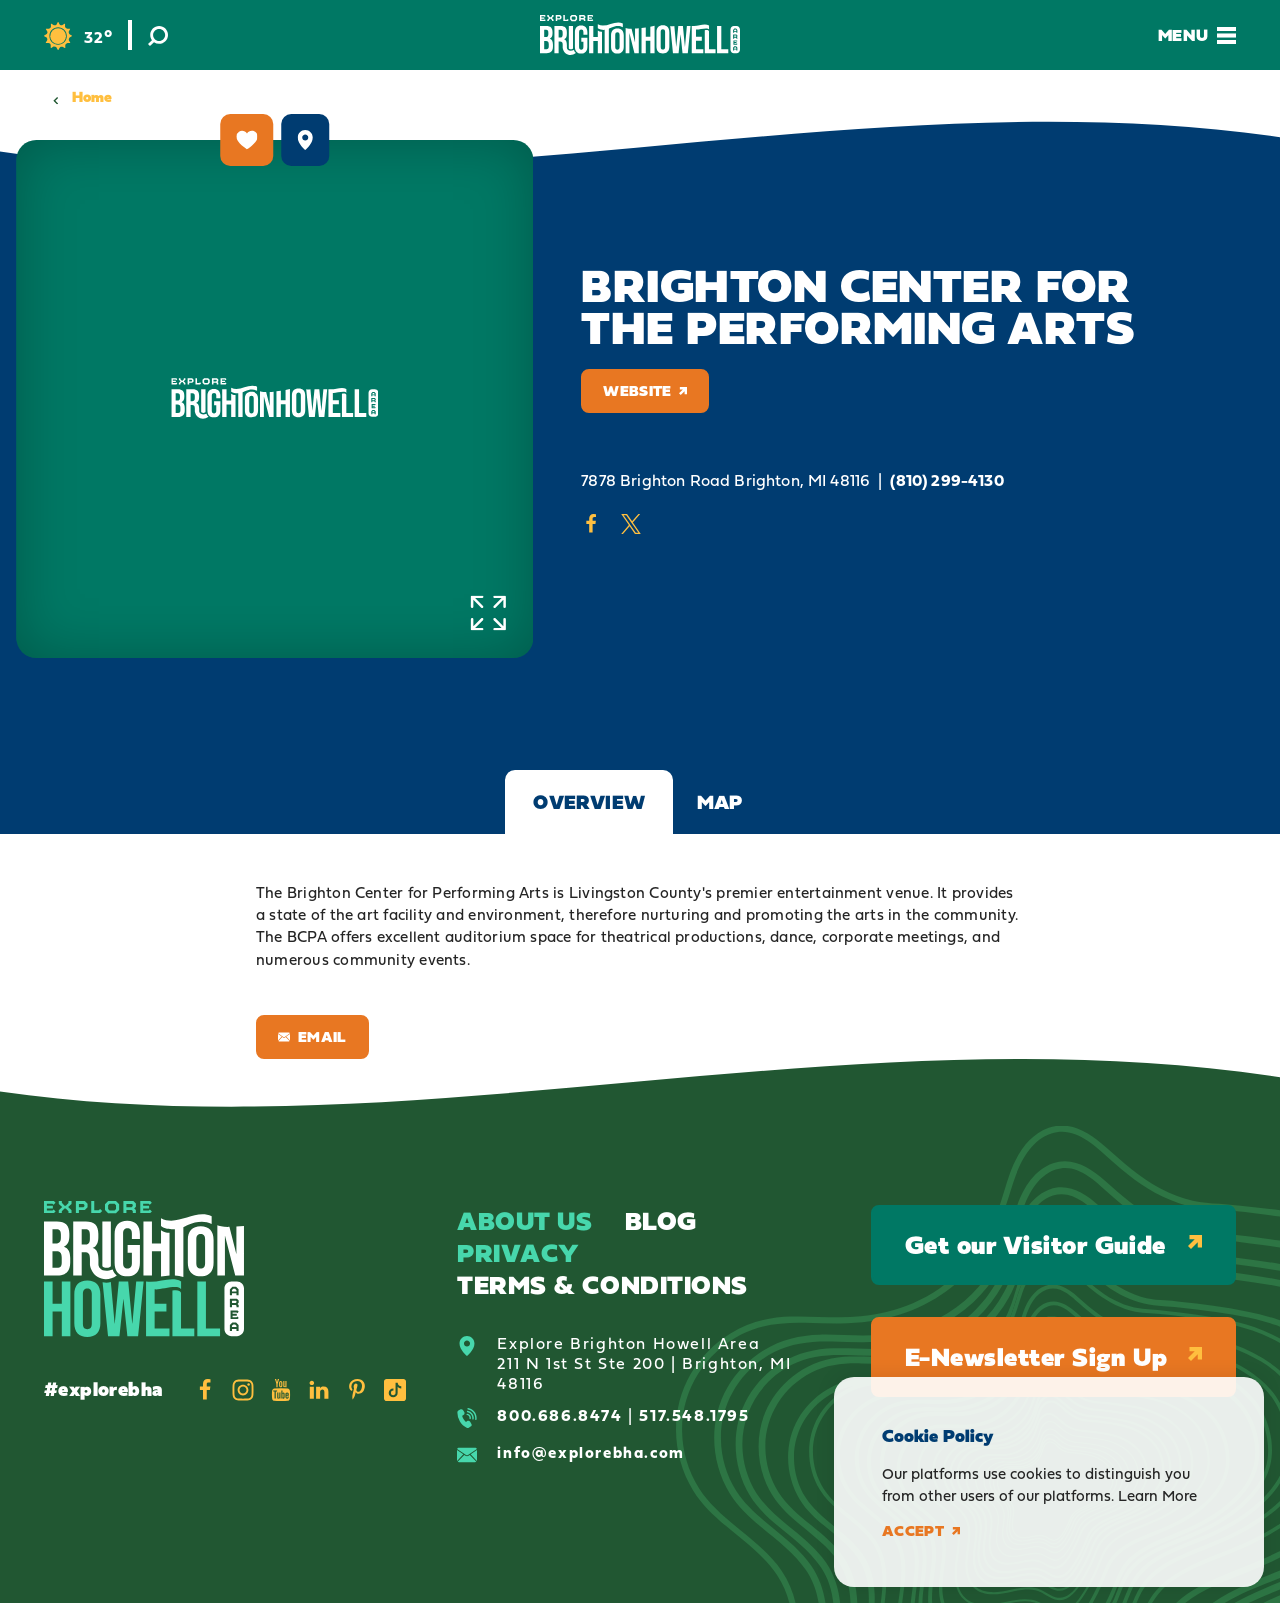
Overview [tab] (589, 802)
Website (645, 390)
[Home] (640, 34)
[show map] (305, 140)
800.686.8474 (559, 1415)
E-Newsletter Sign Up (1053, 1356)
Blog (661, 1220)
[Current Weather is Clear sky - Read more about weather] (78, 36)
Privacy (518, 1252)
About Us (524, 1220)
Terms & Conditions (602, 1284)
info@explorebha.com (590, 1452)
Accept (921, 1531)
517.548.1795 (694, 1415)
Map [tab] (720, 802)
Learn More (1157, 1495)
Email (312, 1036)
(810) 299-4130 (946, 480)
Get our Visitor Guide (1053, 1244)
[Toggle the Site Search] (158, 35)
